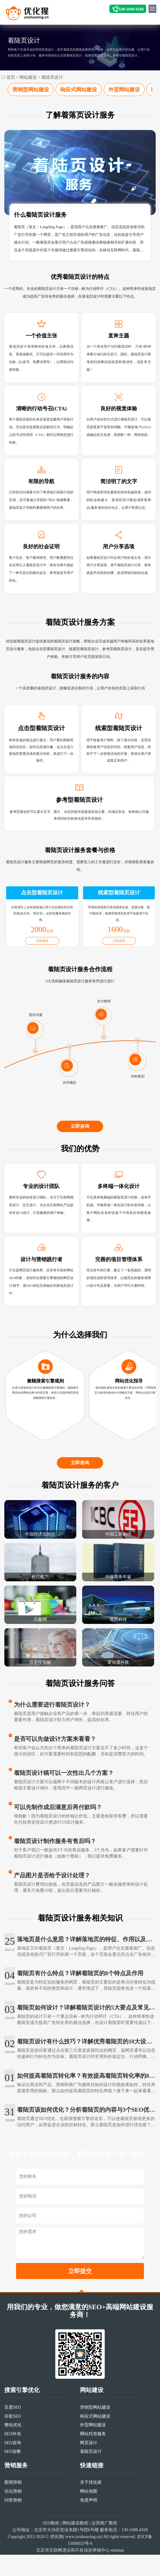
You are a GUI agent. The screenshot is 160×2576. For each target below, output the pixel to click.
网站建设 (28, 77)
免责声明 (88, 2526)
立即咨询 (80, 1146)
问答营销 (13, 2526)
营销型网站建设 (30, 90)
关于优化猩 (91, 2508)
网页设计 (88, 2469)
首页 (10, 77)
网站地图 (88, 2517)
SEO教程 (51, 2549)
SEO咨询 (12, 2469)
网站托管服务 (93, 2460)
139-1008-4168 (131, 9)
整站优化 (13, 2451)
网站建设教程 (75, 2549)
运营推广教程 (104, 2549)
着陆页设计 (52, 77)
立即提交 (80, 2297)
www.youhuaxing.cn (83, 2563)
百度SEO (12, 2433)
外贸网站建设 (124, 90)
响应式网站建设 (78, 90)
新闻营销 (13, 2508)
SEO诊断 (12, 2477)
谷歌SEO (12, 2442)
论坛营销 (13, 2517)
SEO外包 (12, 2460)
